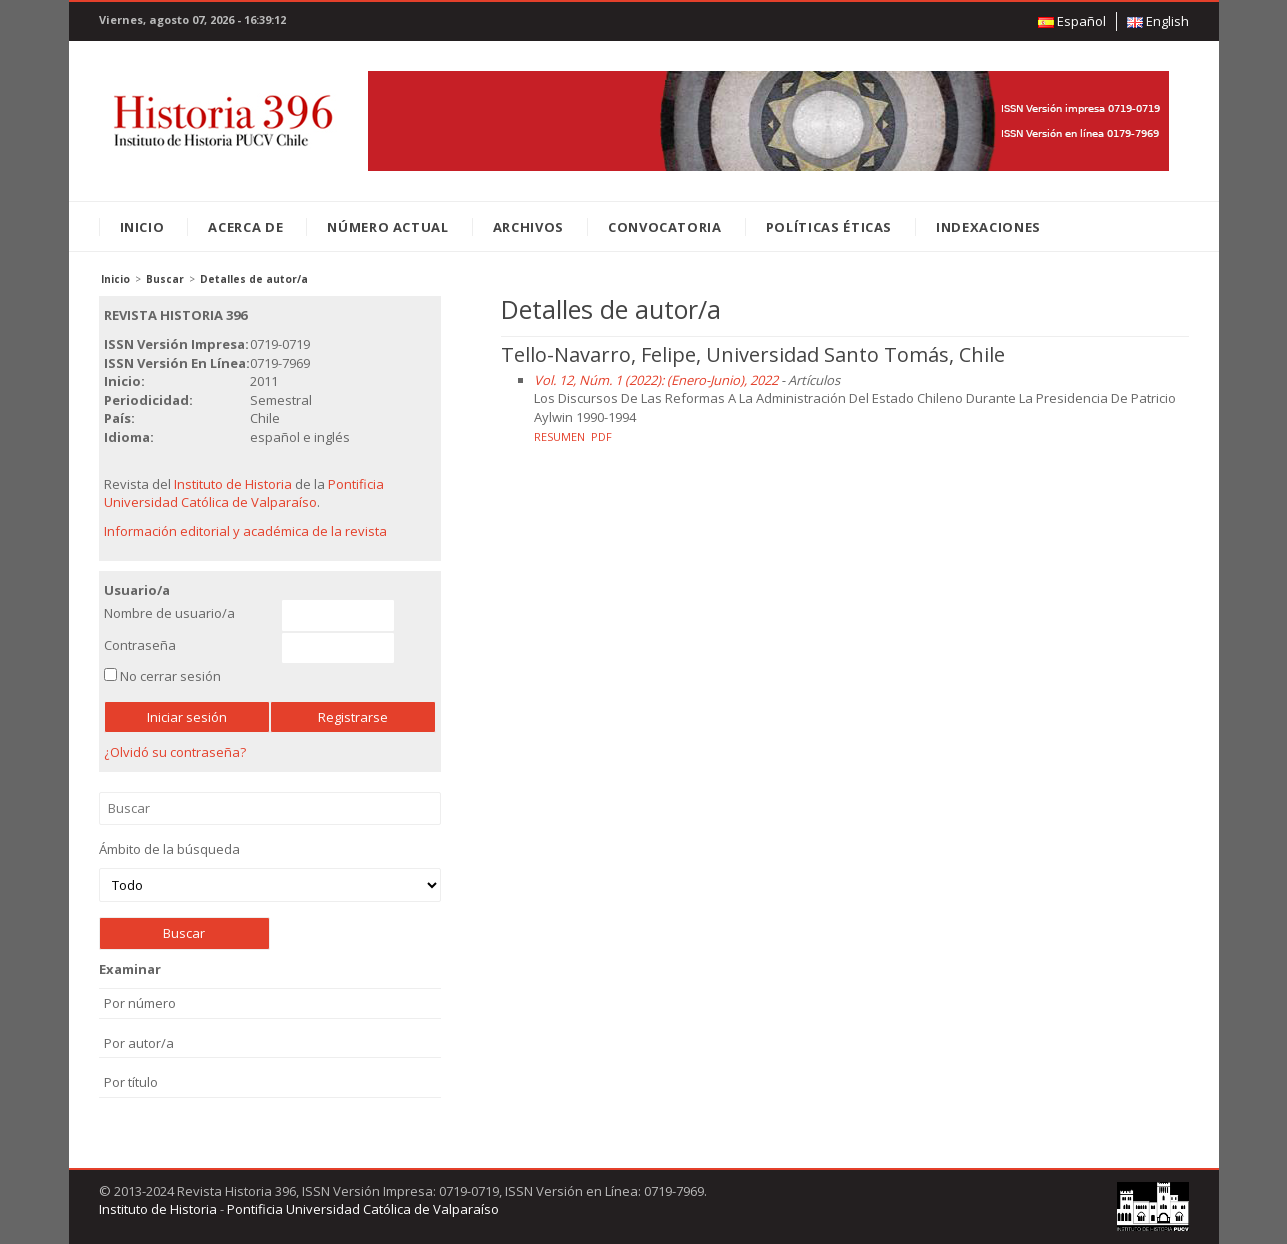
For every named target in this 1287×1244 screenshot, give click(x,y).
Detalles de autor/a (254, 279)
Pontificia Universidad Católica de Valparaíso (244, 493)
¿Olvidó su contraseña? (175, 752)
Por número (140, 1003)
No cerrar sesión (170, 676)
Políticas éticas (829, 227)
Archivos (528, 227)
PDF (601, 436)
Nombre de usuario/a (169, 613)
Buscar (165, 279)
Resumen (559, 436)
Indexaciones (988, 227)
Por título (131, 1082)
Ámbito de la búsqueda (270, 871)
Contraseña (140, 645)
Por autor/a (139, 1043)
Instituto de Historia (233, 484)
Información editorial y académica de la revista (245, 531)
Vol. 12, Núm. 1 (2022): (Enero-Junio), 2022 (656, 380)
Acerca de (245, 227)
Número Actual (387, 227)
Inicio (142, 227)
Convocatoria (665, 227)
